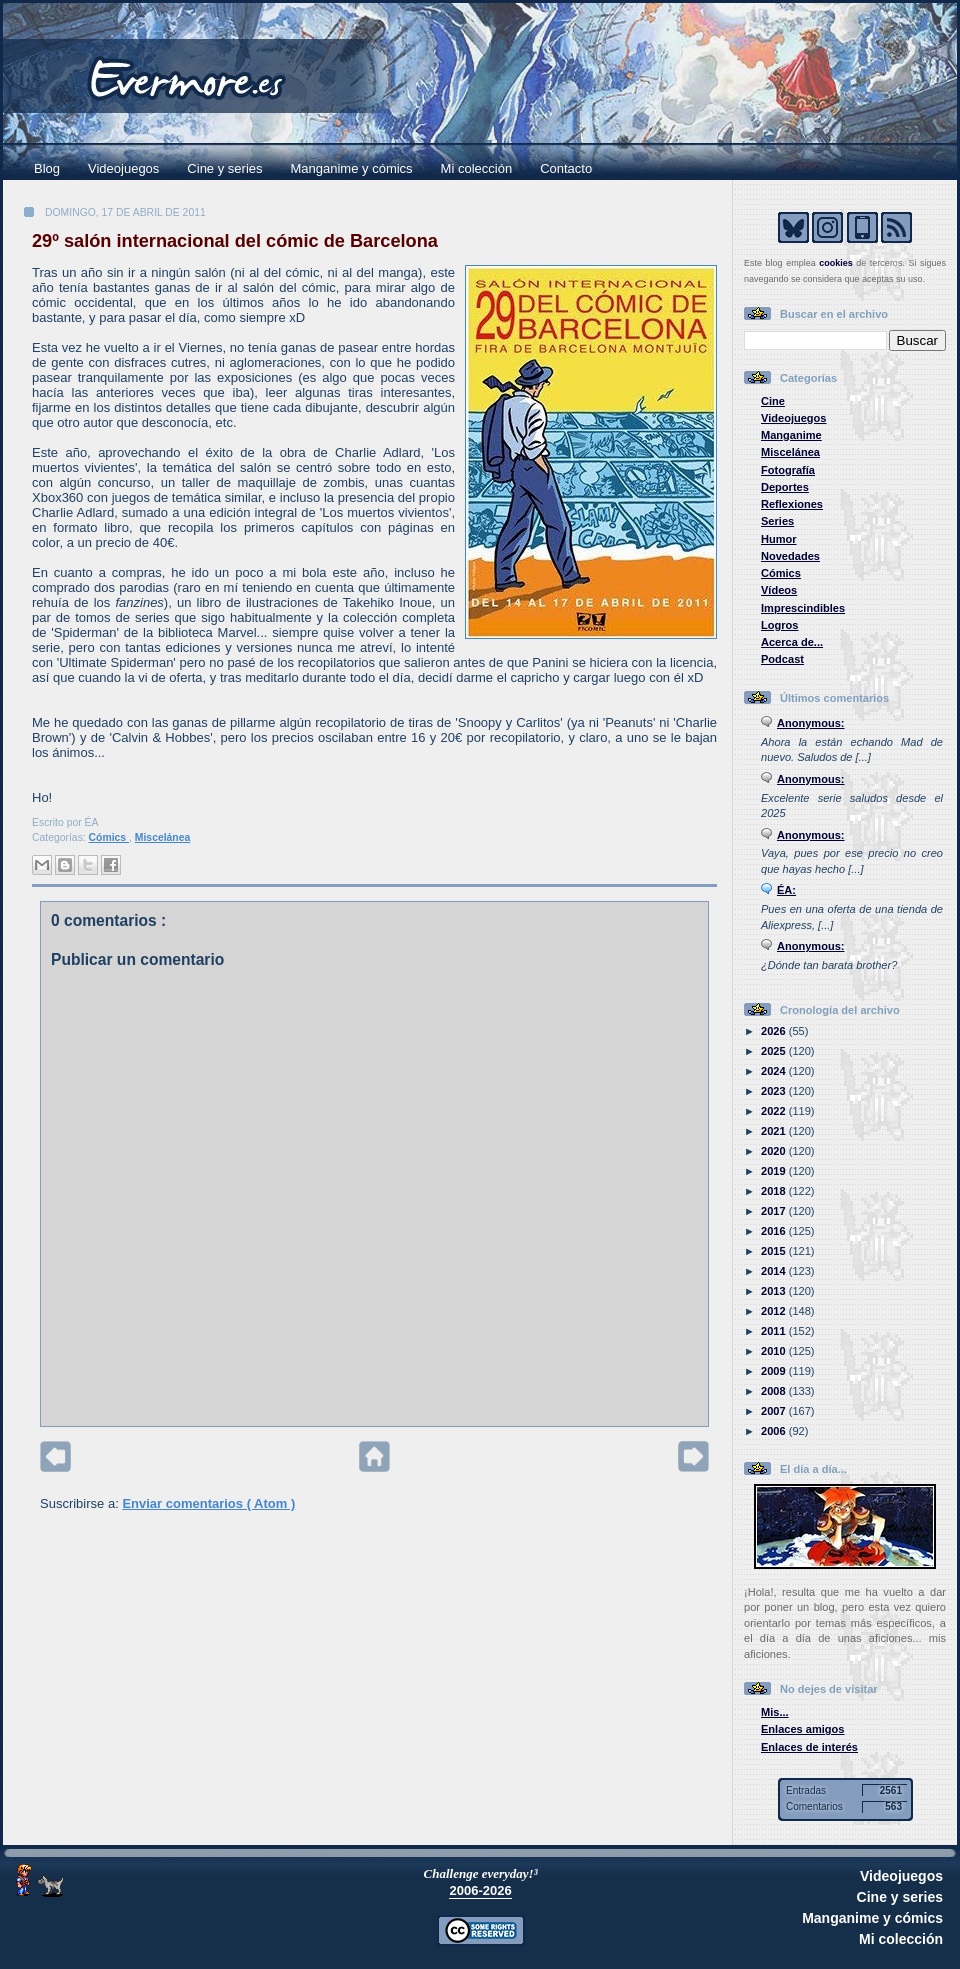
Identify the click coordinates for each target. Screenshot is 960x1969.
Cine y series (224, 168)
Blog (47, 168)
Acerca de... (792, 642)
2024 (775, 1071)
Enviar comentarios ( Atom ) (208, 1503)
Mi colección (477, 168)
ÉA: (786, 890)
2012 (775, 1311)
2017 (775, 1211)
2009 (775, 1371)
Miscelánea (162, 837)
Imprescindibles (803, 608)
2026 (775, 1031)
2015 (775, 1251)
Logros (779, 625)
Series (777, 521)
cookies (836, 263)
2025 (775, 1051)
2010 (775, 1351)
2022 (775, 1111)
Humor (779, 539)
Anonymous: (811, 723)
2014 (775, 1271)
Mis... (775, 1712)
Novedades (790, 556)
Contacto (566, 168)
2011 (775, 1331)
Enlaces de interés (809, 1747)
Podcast (782, 659)
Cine (773, 401)
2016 (775, 1231)
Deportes (785, 487)
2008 (775, 1391)
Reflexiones (792, 504)
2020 (775, 1151)
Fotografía (788, 470)
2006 (775, 1431)
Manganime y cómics (352, 168)
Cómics (109, 837)
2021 (775, 1131)
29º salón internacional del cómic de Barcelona (235, 241)
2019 (775, 1171)
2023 (775, 1091)
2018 (775, 1191)
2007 (775, 1411)
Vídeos (779, 590)
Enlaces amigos (803, 1729)
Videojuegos (123, 168)
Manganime (791, 435)
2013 (775, 1291)
